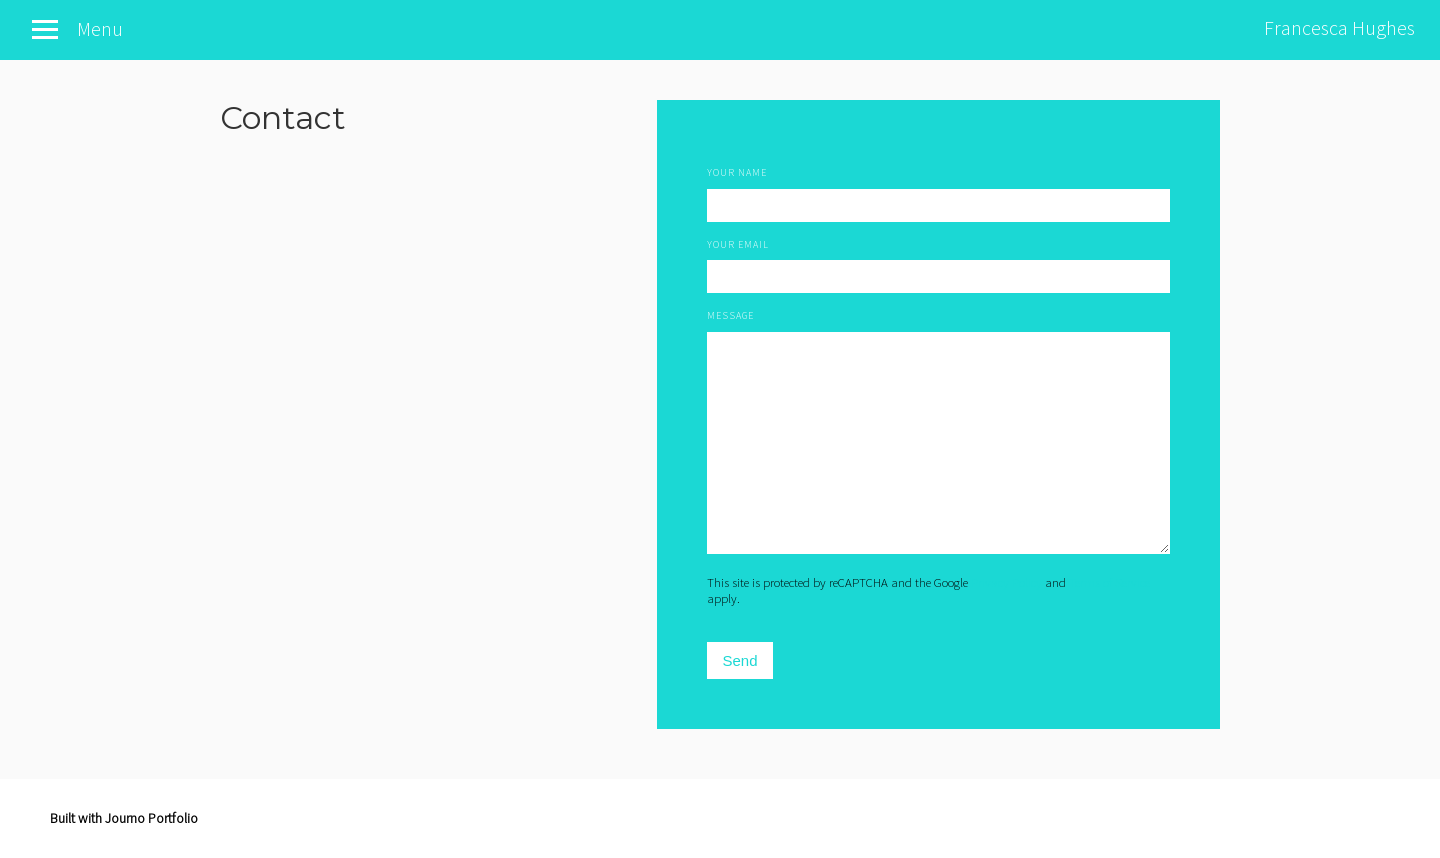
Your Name (737, 172)
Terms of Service (1109, 582)
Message (730, 315)
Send (739, 660)
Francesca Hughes (1339, 27)
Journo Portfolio (151, 818)
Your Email (738, 244)
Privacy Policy (1006, 582)
